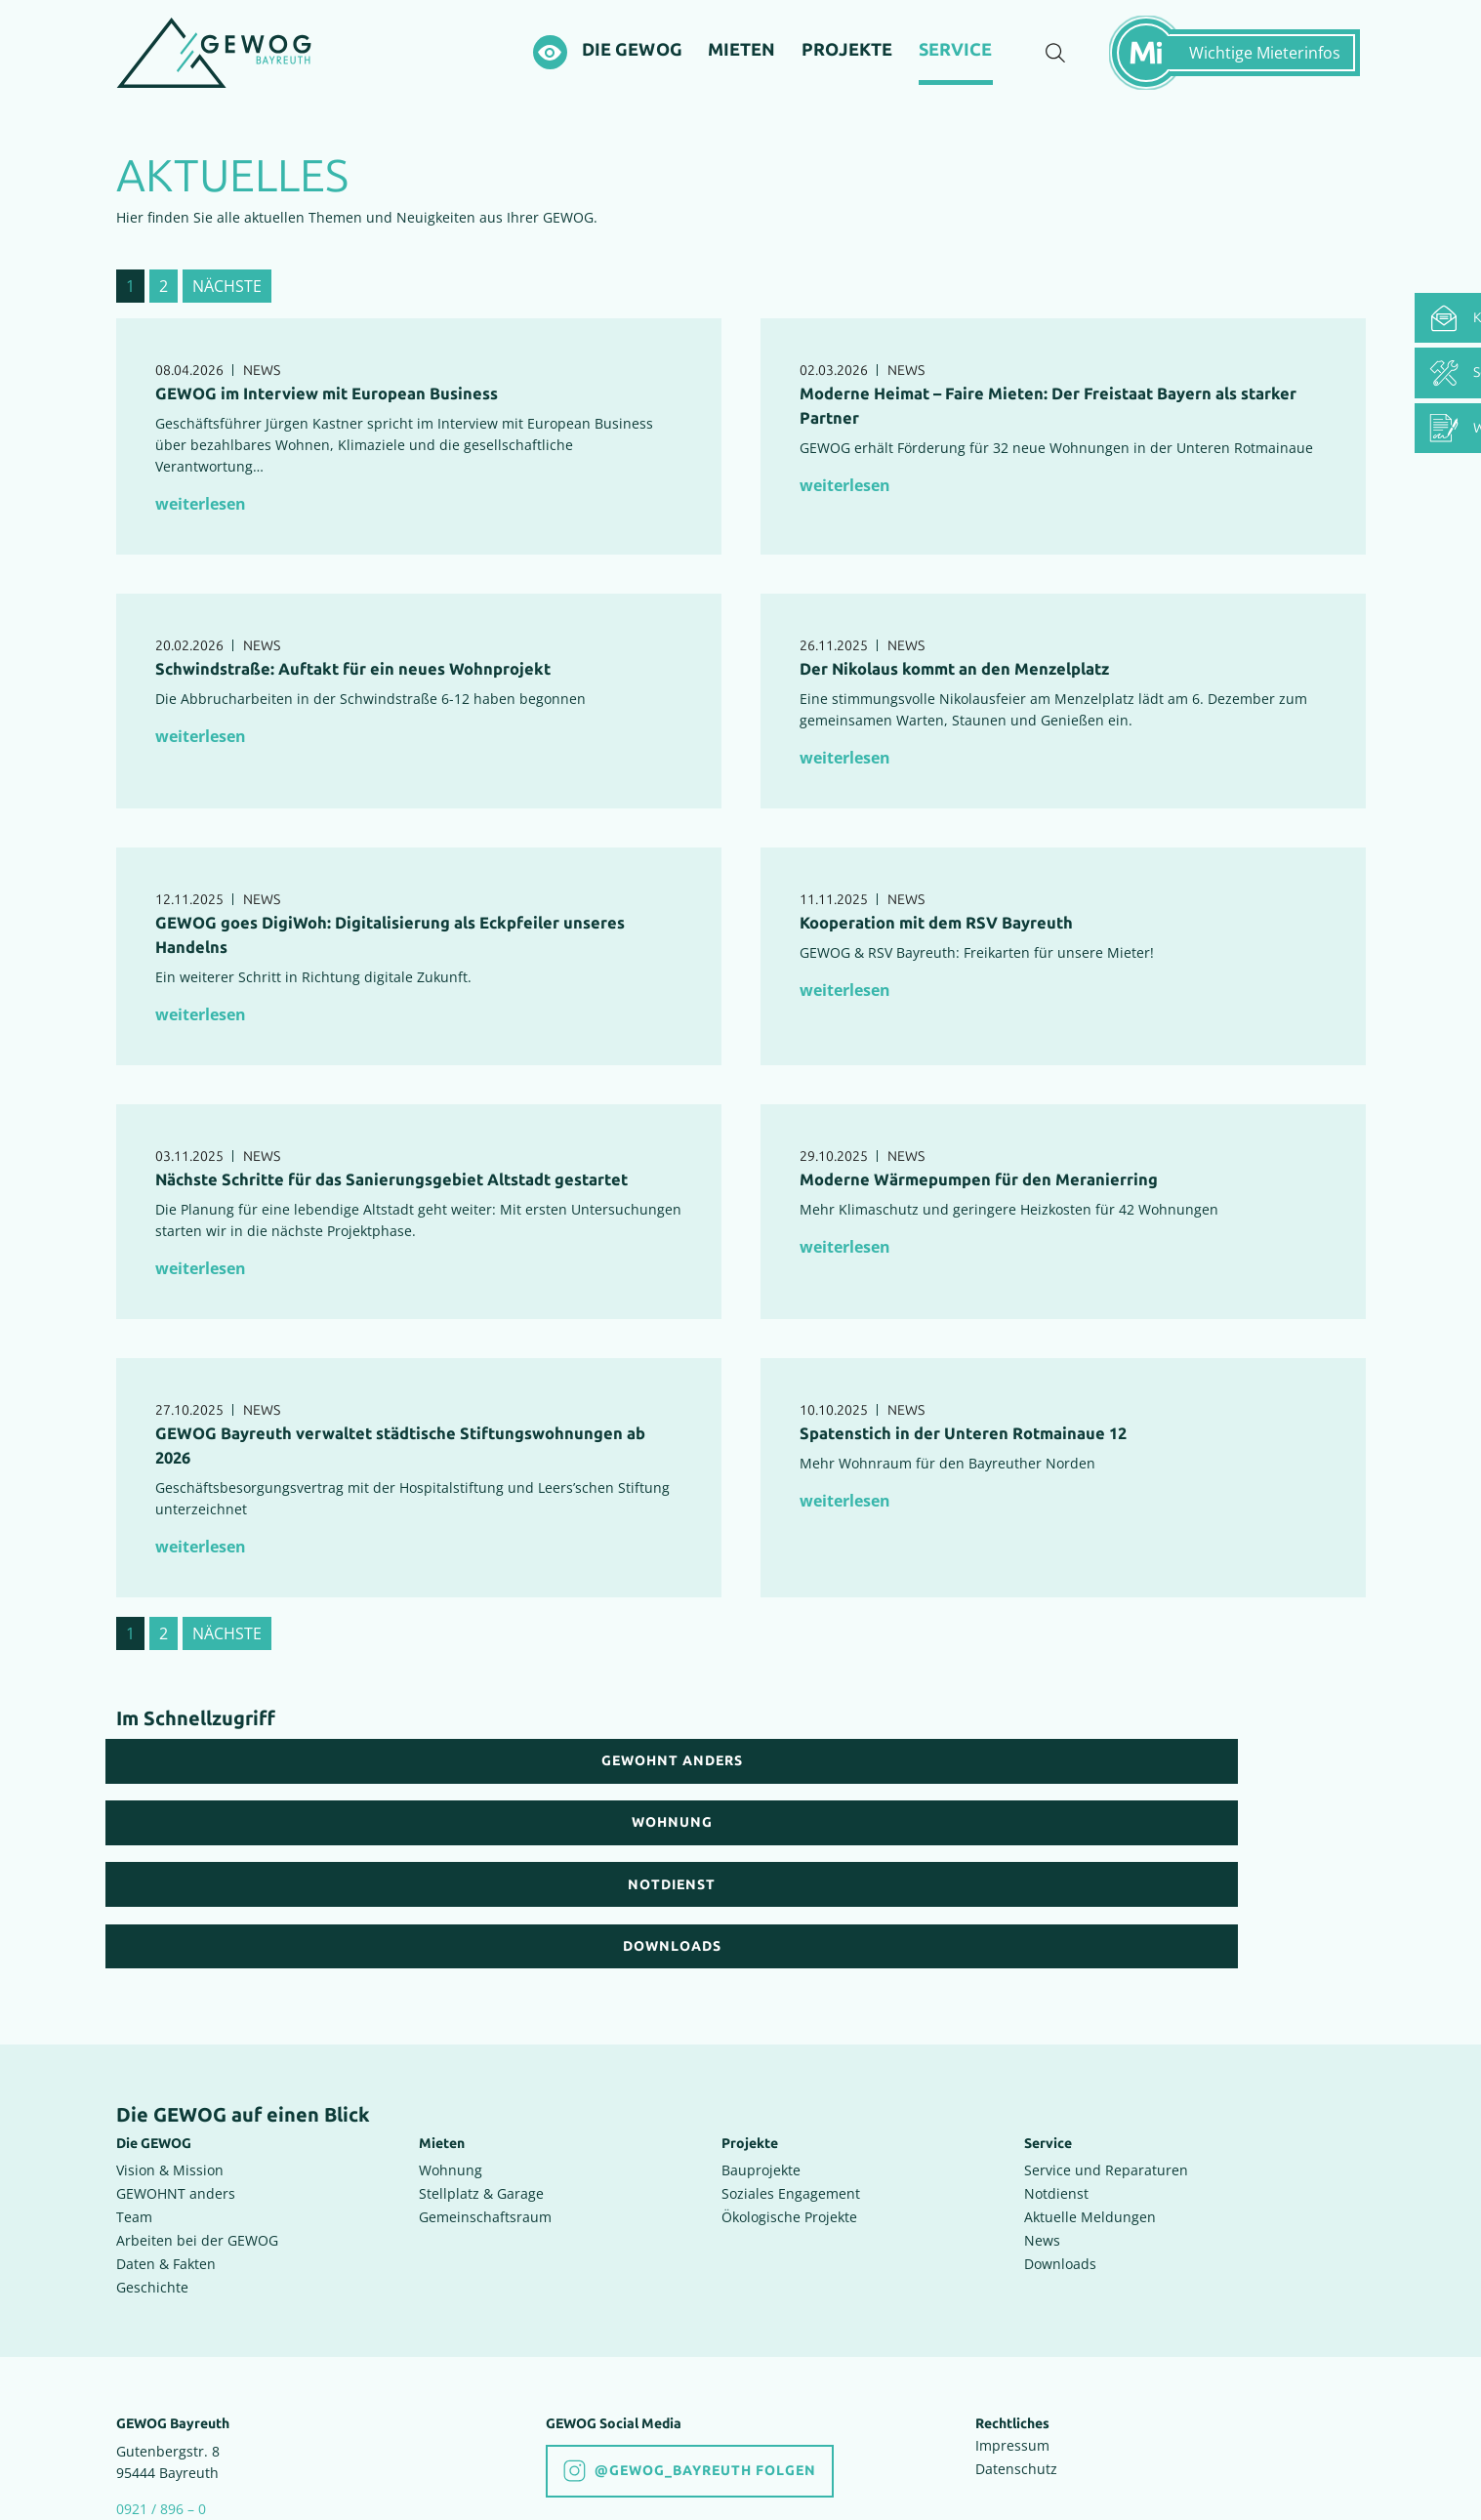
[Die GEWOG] (632, 67)
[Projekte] (849, 67)
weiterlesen (200, 538)
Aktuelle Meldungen (1090, 2078)
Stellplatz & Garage (481, 2054)
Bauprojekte (761, 2031)
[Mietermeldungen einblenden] (1243, 69)
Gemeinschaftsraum (485, 2078)
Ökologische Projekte (789, 2078)
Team (134, 2078)
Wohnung (450, 2031)
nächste (227, 320)
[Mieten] (744, 67)
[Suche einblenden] (1055, 70)
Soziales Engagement (790, 2054)
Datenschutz (1016, 2330)
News (1042, 2101)
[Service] (957, 70)
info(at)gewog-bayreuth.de (206, 2391)
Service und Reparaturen (1106, 2031)
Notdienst (1056, 2054)
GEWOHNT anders (175, 2054)
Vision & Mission (170, 2031)
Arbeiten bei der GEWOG (197, 2101)
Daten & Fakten (166, 2125)
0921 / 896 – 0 (161, 2370)
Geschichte (152, 2148)
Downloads (1060, 2125)
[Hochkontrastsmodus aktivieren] (549, 70)
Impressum (1012, 2306)
